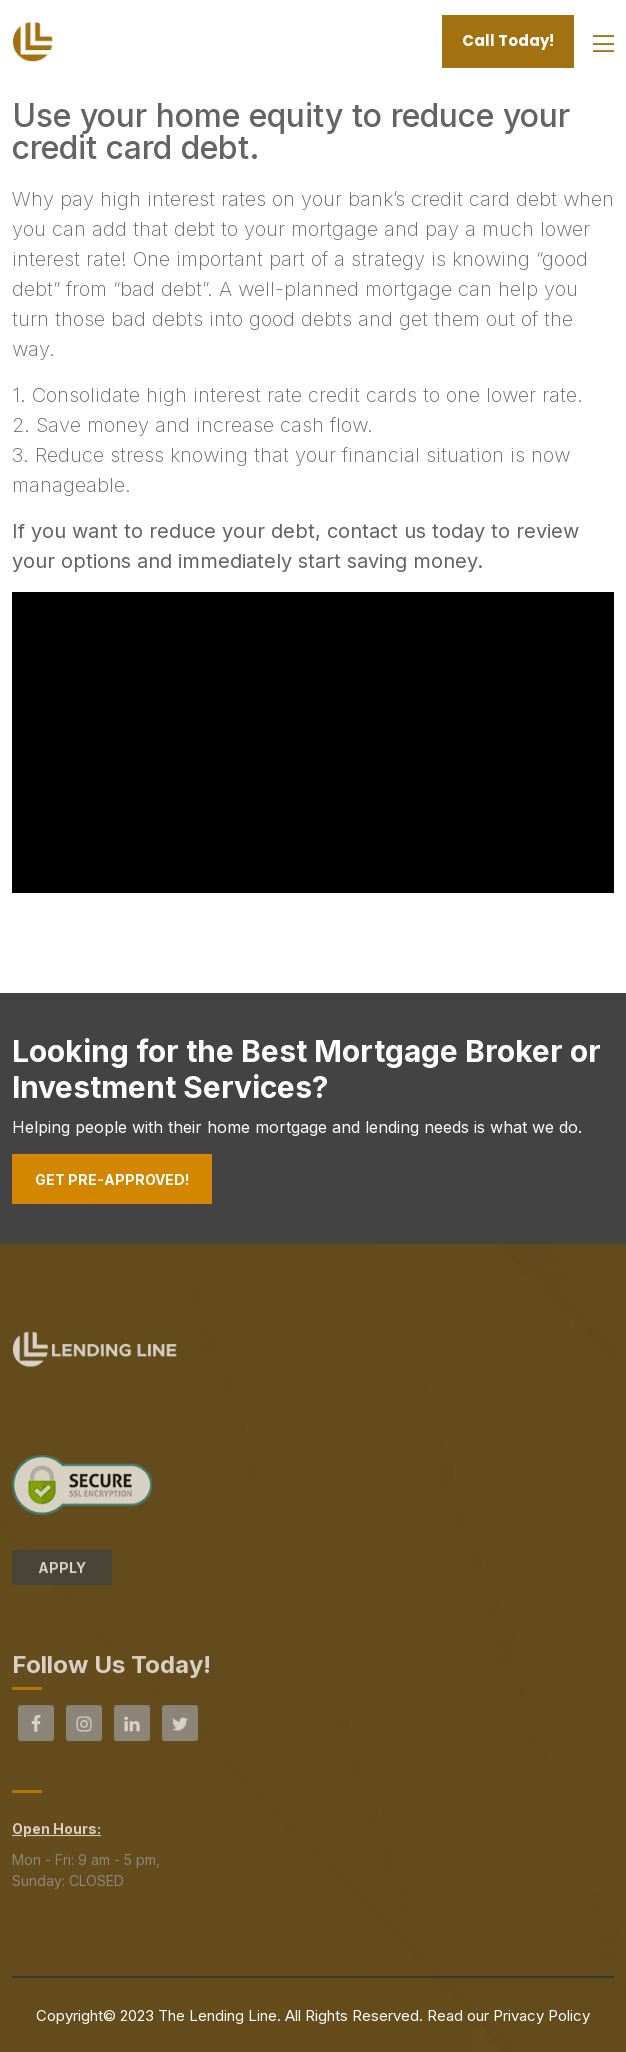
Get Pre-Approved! (112, 1179)
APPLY (62, 1572)
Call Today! (508, 40)
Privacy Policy (541, 2015)
